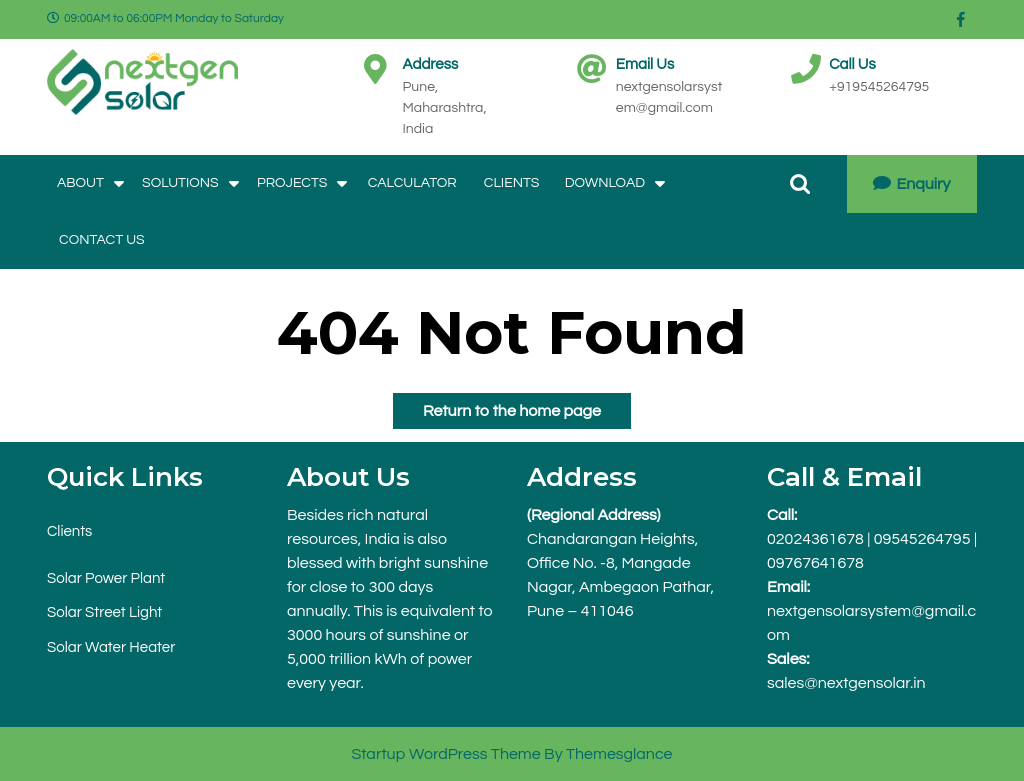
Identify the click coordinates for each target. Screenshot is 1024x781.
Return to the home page (497, 406)
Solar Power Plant (106, 578)
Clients (512, 183)
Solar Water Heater (111, 647)
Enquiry (911, 184)
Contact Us (102, 240)
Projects (292, 183)
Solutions (180, 183)
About (80, 183)
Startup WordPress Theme (445, 754)
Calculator (412, 183)
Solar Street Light (104, 612)
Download (605, 183)
